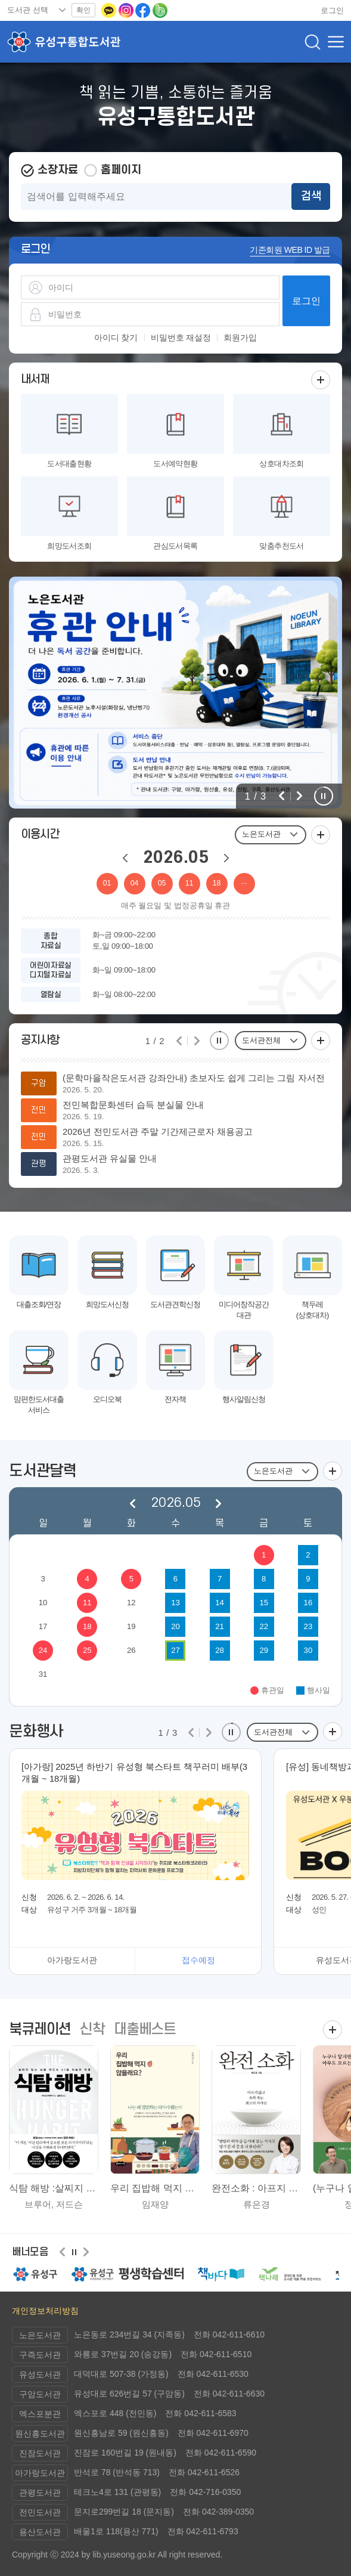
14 (219, 1602)
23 (308, 1626)
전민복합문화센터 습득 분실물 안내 (133, 1105)
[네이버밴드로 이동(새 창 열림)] (160, 9)
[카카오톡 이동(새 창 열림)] (110, 9)
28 (219, 1650)
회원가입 (240, 337)
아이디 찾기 (116, 337)
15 (263, 1602)
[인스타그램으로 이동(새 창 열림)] (127, 9)
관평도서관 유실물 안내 (110, 1158)
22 (263, 1626)
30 (308, 1650)
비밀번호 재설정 (181, 337)
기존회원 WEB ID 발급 (290, 250)
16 (308, 1602)
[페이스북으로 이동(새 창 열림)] (144, 9)
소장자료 (58, 170)
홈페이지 (121, 170)
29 (263, 1650)
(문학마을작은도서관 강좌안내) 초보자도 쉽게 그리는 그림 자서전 (194, 1078)
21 (219, 1626)
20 (175, 1626)
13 (175, 1602)
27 (175, 1650)
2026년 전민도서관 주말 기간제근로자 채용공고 (158, 1132)
